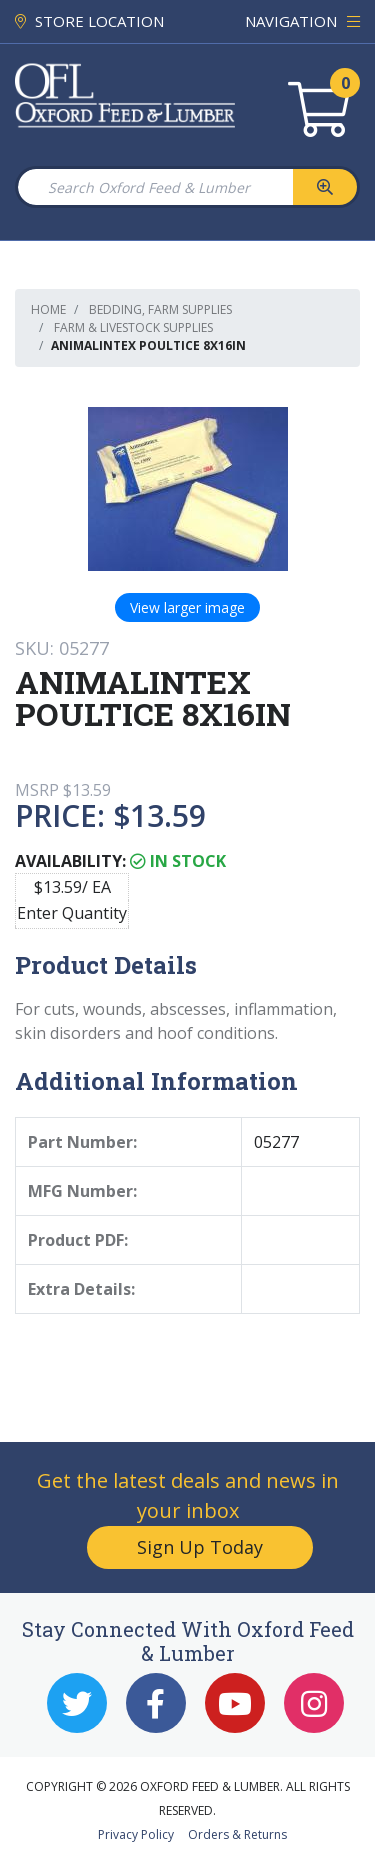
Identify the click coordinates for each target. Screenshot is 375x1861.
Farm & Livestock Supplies (133, 327)
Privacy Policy (136, 1834)
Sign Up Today (200, 1547)
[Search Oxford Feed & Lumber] (154, 187)
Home (48, 309)
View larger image (187, 607)
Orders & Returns (237, 1834)
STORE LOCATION (89, 21)
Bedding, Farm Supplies (160, 309)
